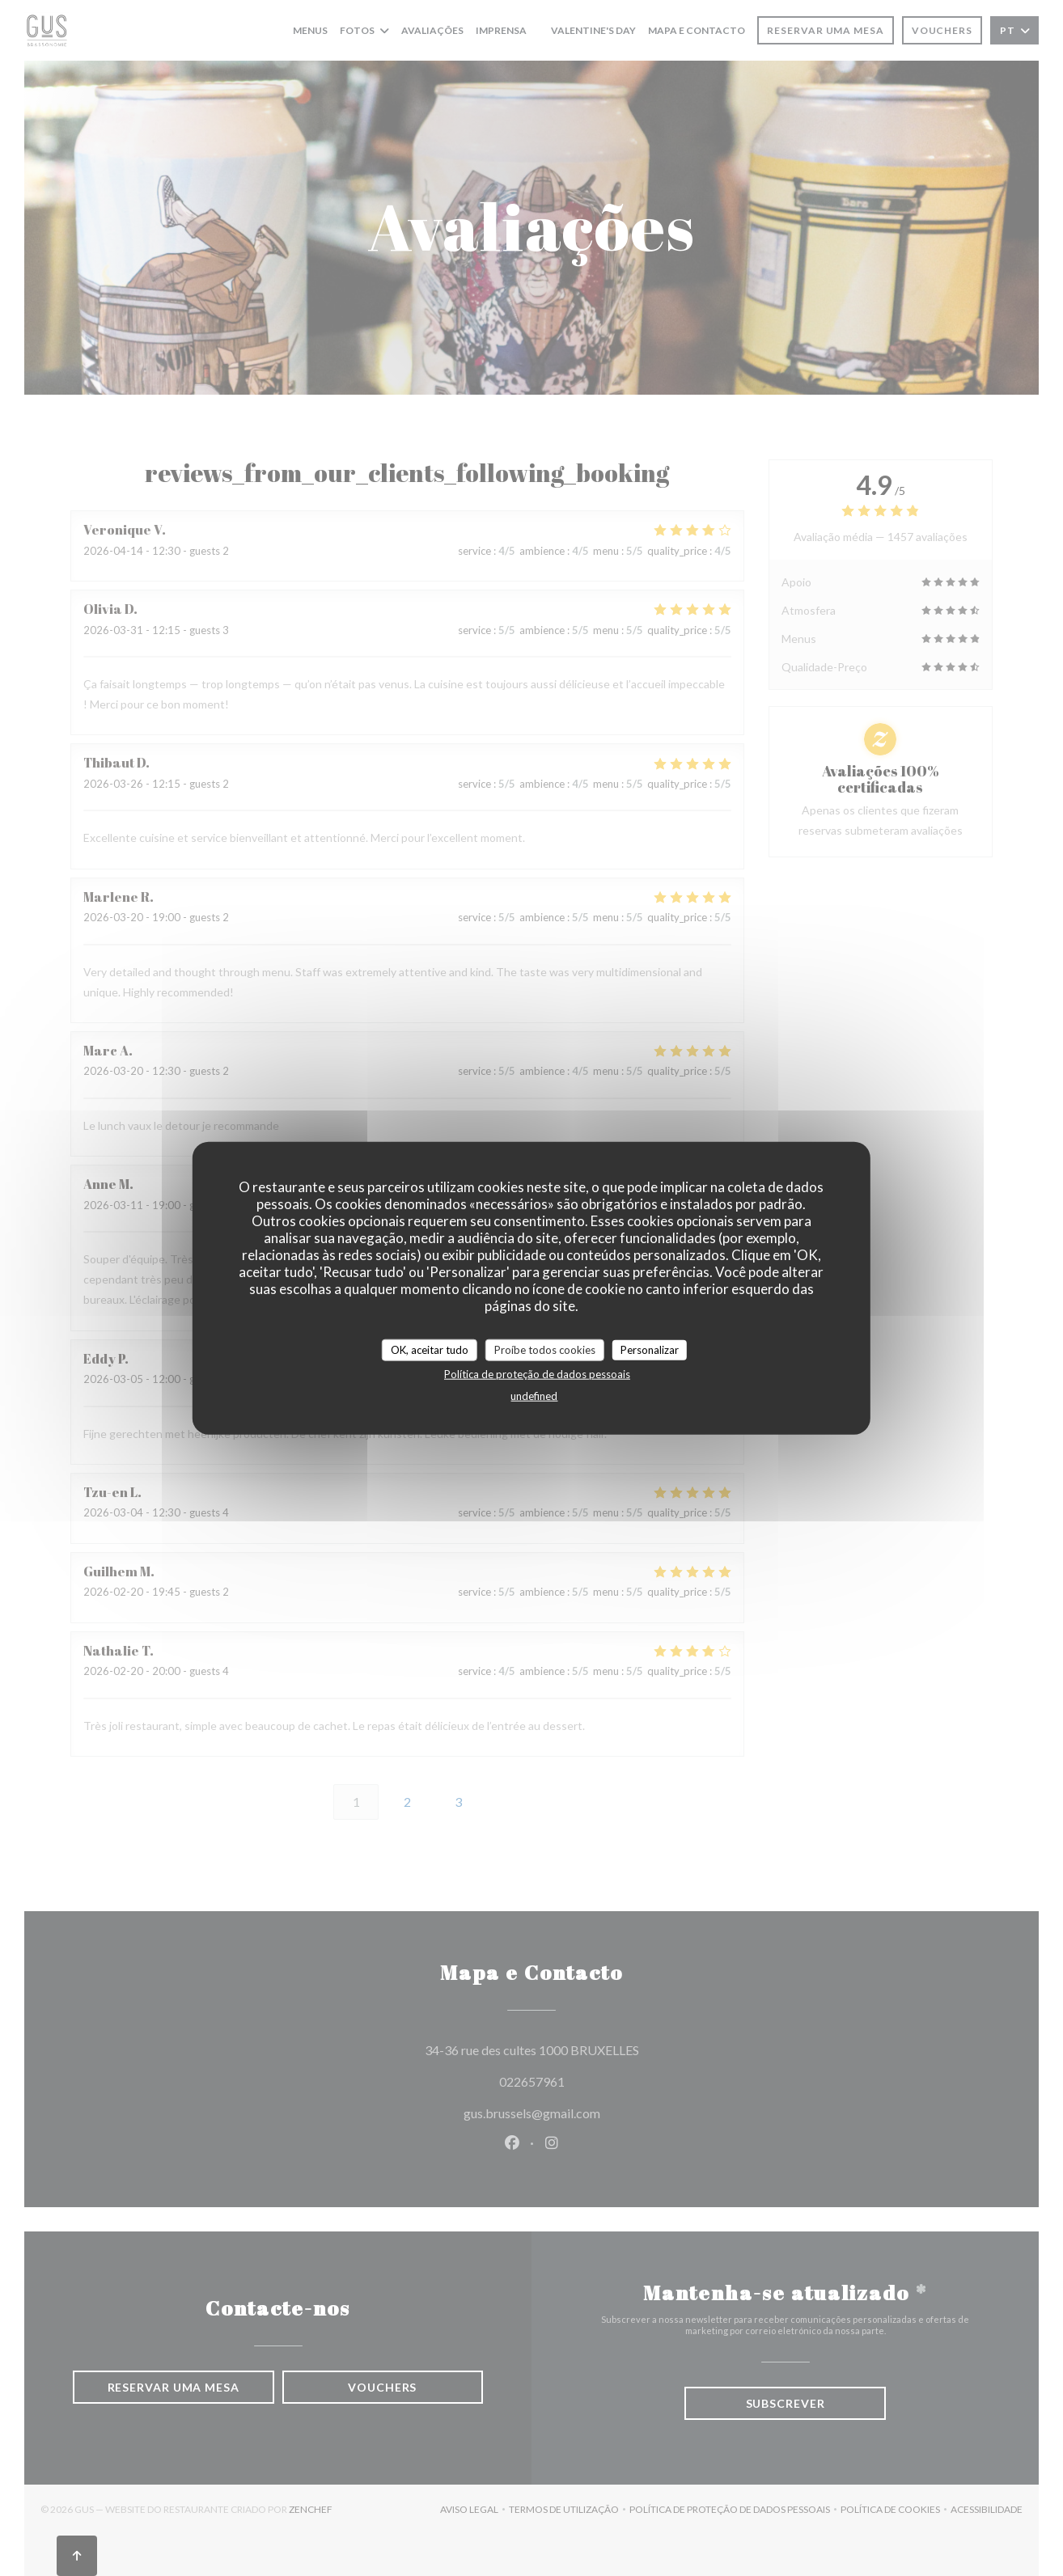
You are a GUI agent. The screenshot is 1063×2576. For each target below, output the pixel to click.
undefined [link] (533, 1396)
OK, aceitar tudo (429, 1349)
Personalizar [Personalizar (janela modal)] (649, 1349)
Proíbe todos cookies (544, 1349)
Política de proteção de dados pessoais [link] (537, 1374)
